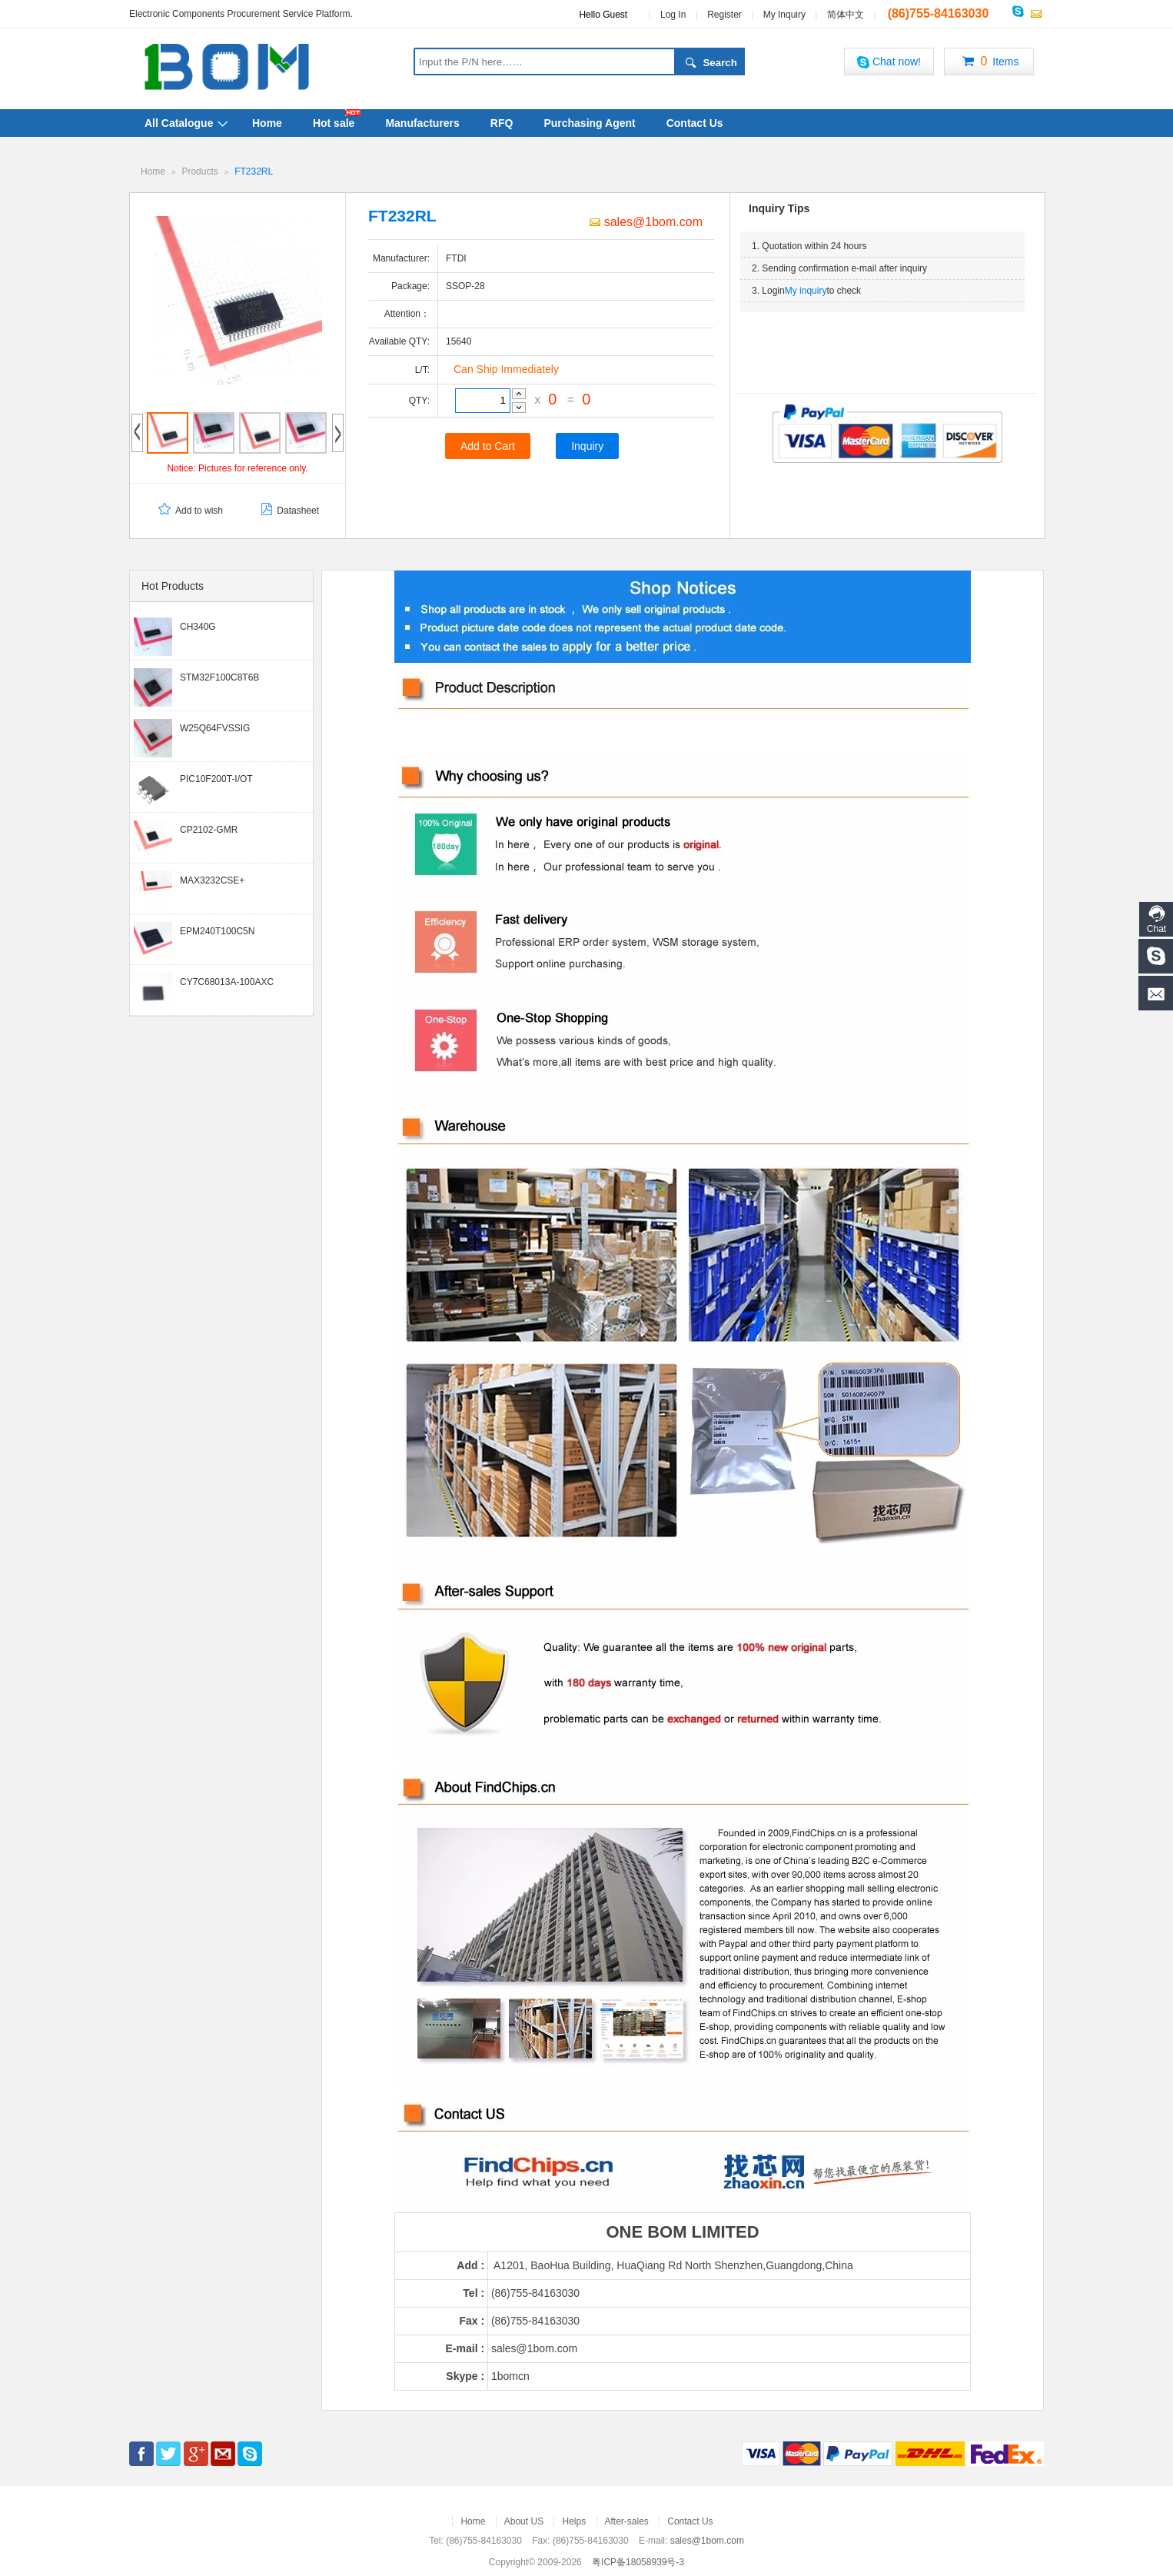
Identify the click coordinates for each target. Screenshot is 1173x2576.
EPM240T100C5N (217, 930)
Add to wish (189, 510)
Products (199, 171)
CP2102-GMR (209, 829)
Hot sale (333, 123)
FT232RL (253, 171)
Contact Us (694, 123)
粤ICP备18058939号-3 (638, 2561)
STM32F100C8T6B (219, 676)
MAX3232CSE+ (212, 879)
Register (724, 14)
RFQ (501, 123)
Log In (673, 14)
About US (523, 2520)
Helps (574, 2520)
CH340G (198, 626)
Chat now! (889, 61)
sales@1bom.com (646, 221)
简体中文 (845, 14)
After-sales (627, 2520)
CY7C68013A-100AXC (227, 981)
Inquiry (587, 445)
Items (988, 62)
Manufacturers (422, 123)
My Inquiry (784, 14)
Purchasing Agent (589, 123)
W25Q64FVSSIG (215, 727)
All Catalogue (179, 123)
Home (267, 123)
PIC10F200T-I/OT (216, 778)
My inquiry (806, 290)
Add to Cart (487, 445)
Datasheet (288, 510)
